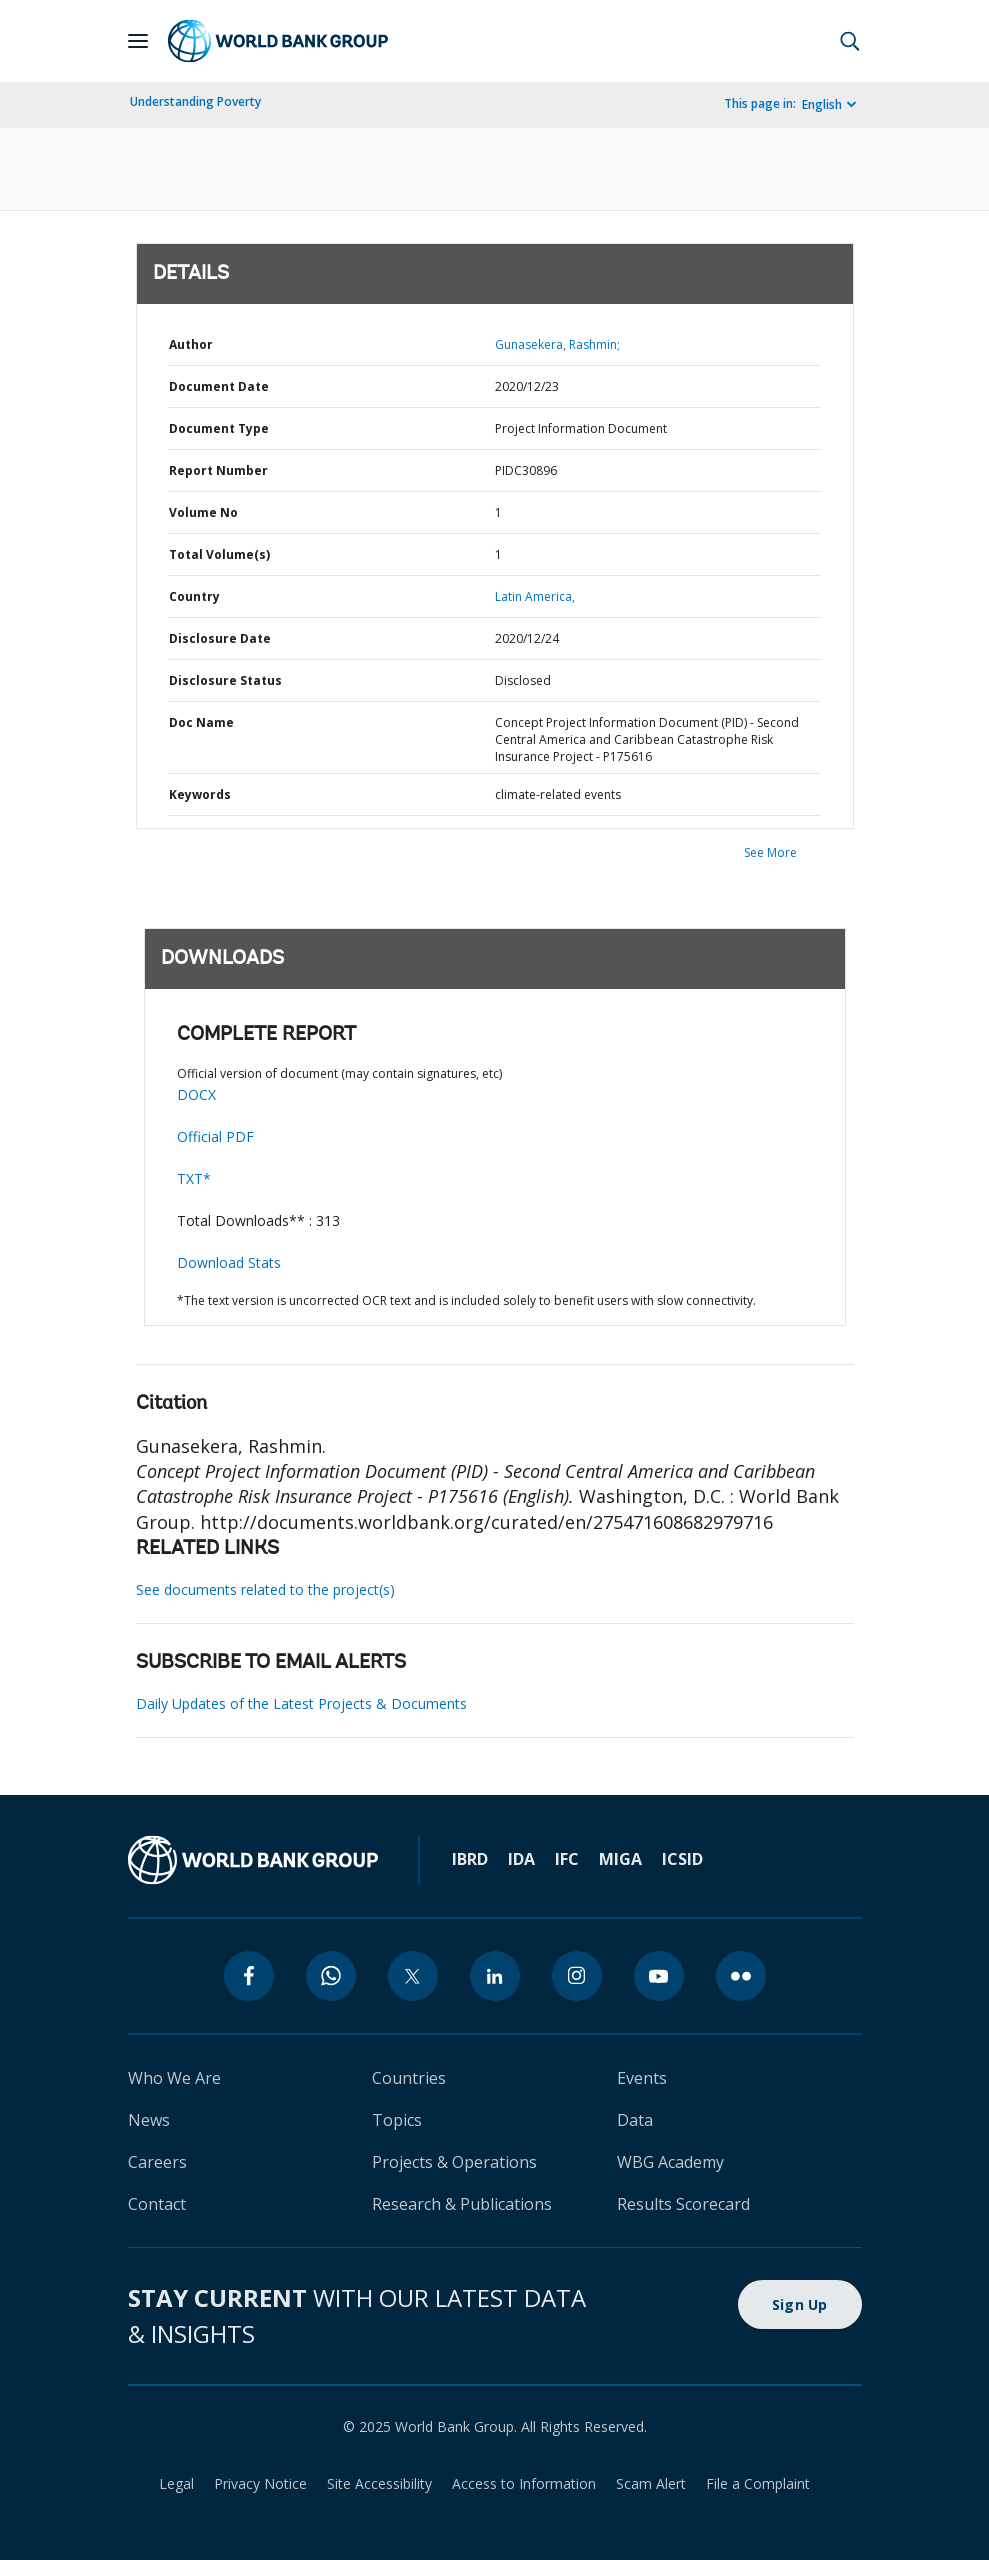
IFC (567, 1859)
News (149, 2120)
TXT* (194, 1178)
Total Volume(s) (219, 554)
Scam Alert (651, 2483)
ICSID (682, 1859)
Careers (157, 2162)
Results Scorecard (683, 2204)
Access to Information (524, 2483)
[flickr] (741, 1976)
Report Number (218, 470)
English (822, 104)
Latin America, (535, 596)
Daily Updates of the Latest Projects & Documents (301, 1703)
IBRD (470, 1859)
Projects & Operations (454, 2162)
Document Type (219, 428)
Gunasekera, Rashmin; (557, 344)
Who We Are (174, 2078)
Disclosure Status (225, 680)
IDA (521, 1859)
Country (194, 596)
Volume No (203, 512)
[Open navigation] (138, 41)
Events (642, 2078)
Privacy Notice (260, 2483)
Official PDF (215, 1136)
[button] (850, 41)
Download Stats (229, 1262)
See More (770, 852)
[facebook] (249, 1976)
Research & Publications (462, 2204)
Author (191, 344)
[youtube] (659, 1976)
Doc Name (201, 722)
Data (635, 2120)
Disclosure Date (220, 638)
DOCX (196, 1094)
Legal (176, 2483)
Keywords (200, 794)
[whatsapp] (331, 1976)
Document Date (219, 386)
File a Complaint (758, 2483)
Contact (157, 2204)
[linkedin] (495, 1976)
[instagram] (577, 1976)
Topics (397, 2120)
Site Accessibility (379, 2483)
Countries (409, 2078)
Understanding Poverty (195, 101)
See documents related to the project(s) (265, 1589)
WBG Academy (670, 2162)
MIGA (620, 1859)
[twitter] (413, 1976)
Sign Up (800, 2304)
